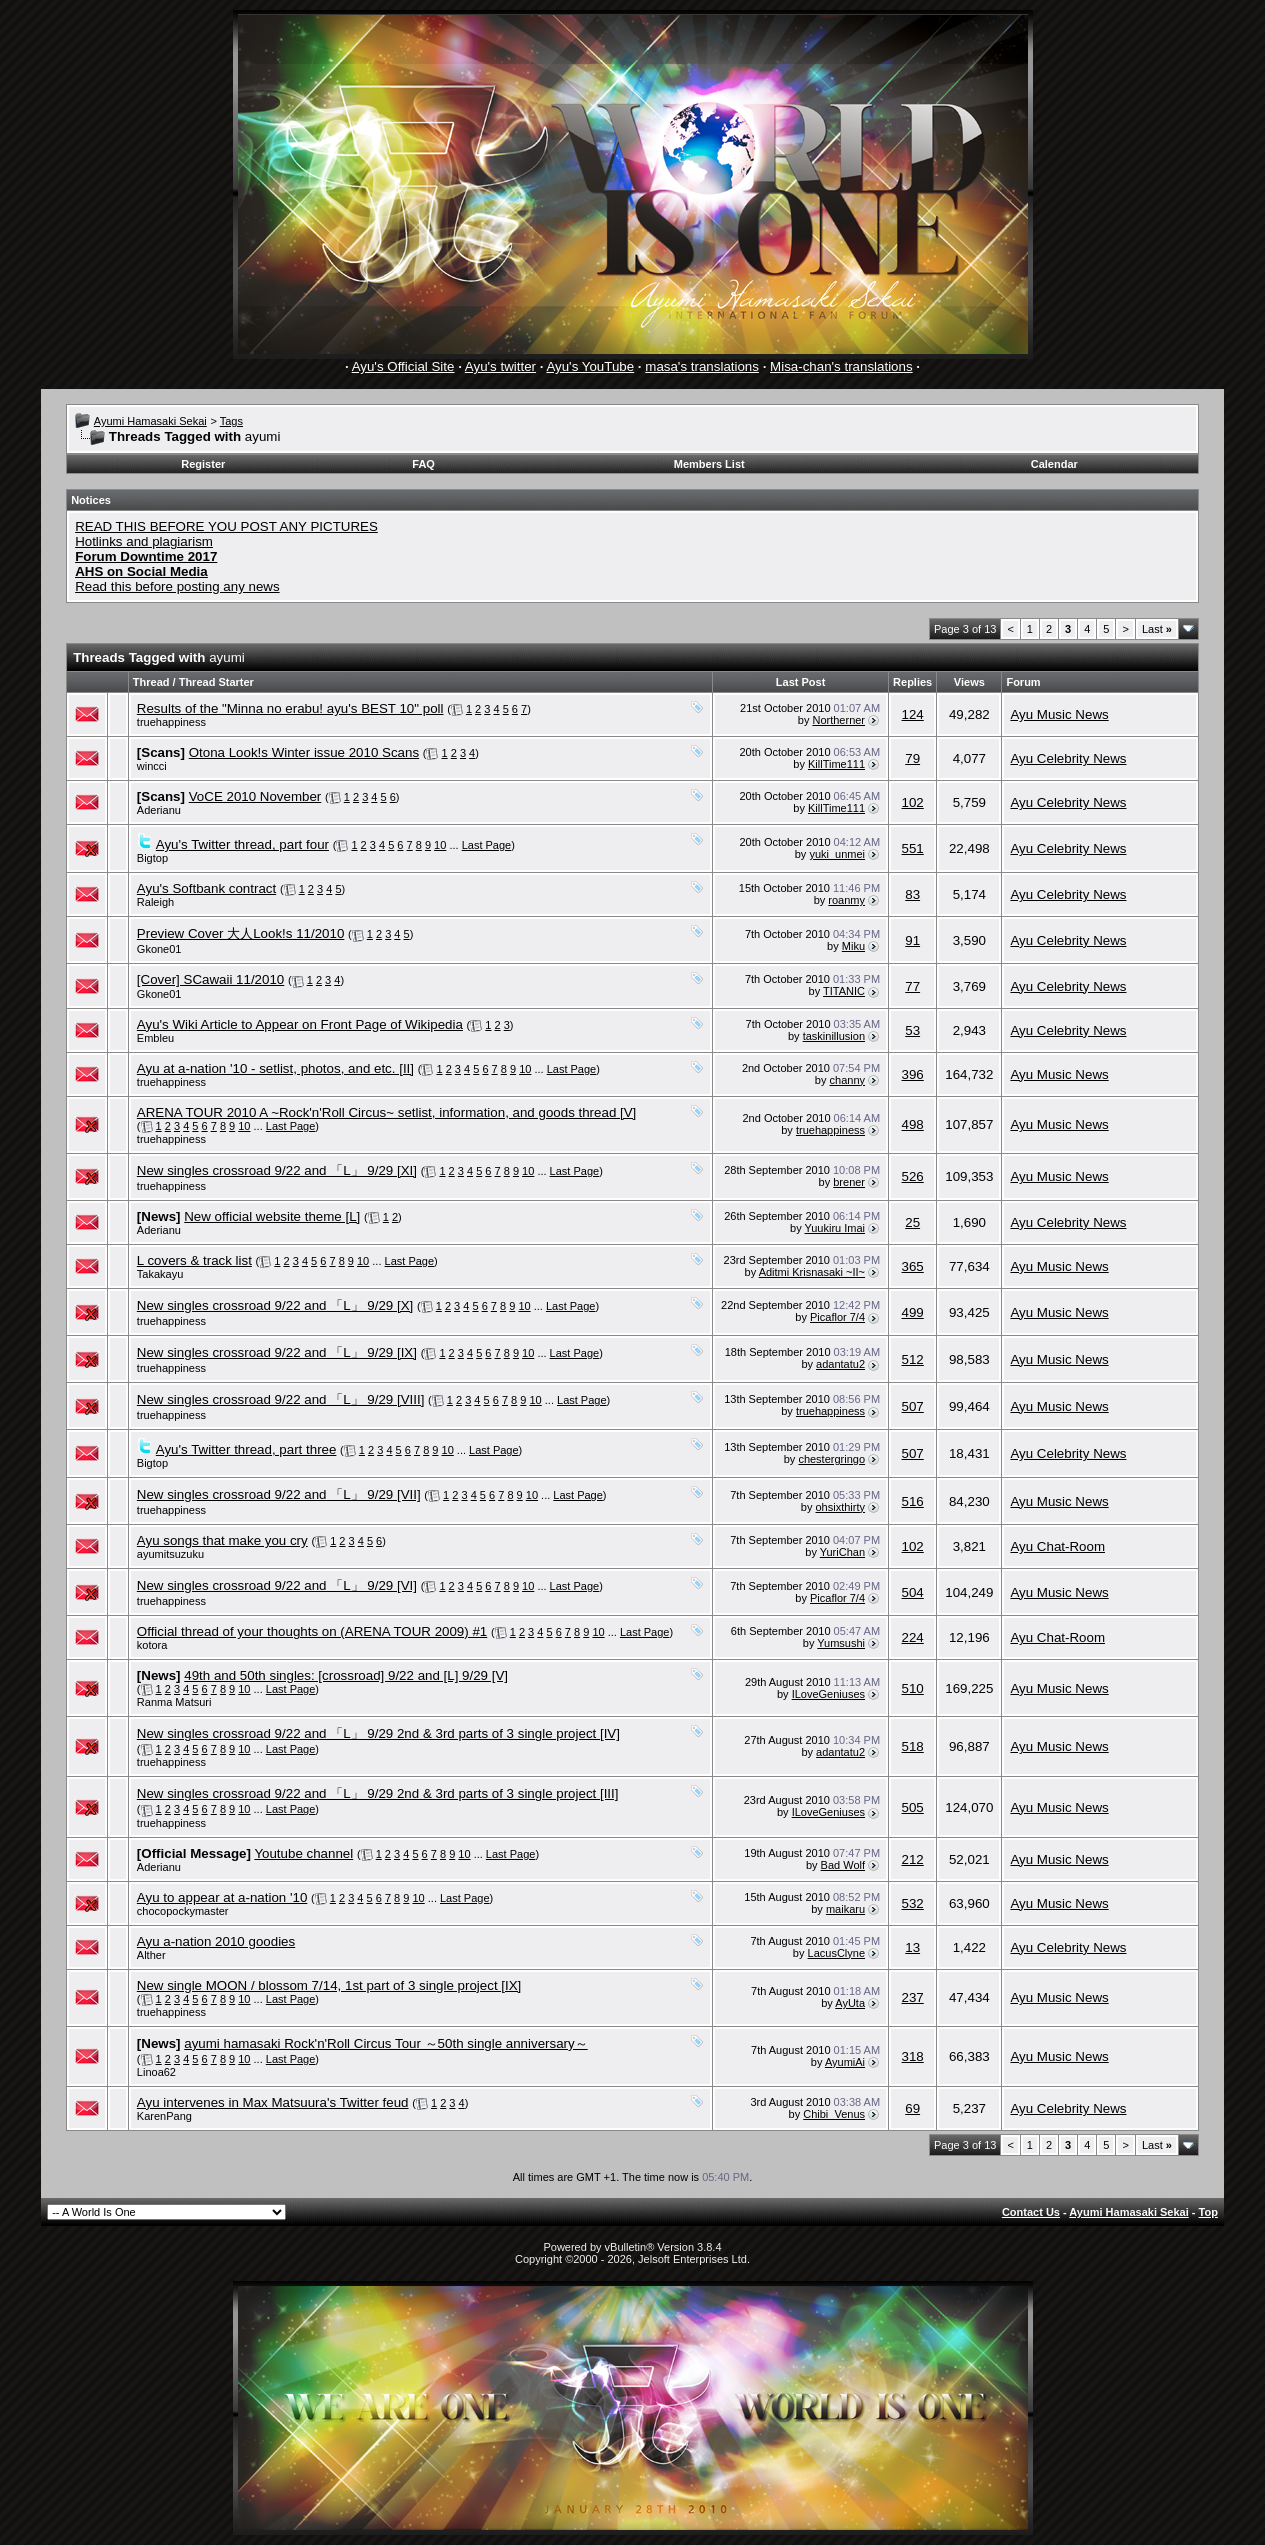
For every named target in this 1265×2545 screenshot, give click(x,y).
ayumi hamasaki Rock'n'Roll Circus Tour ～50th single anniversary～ (385, 2043)
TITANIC (844, 991)
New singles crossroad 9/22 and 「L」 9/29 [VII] (279, 1494)
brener (849, 1182)
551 (913, 848)
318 (913, 2056)
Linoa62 (156, 2072)
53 (912, 1030)
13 (912, 1947)
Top (1208, 2212)
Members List (709, 464)
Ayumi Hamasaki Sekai (150, 421)
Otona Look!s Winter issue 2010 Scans (304, 752)
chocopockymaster (183, 1911)
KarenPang (164, 2116)
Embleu (155, 1038)
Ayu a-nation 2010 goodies (216, 1941)
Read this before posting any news (177, 586)
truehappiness (171, 722)
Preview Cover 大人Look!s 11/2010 (241, 933)
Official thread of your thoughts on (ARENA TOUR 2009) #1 (312, 1631)
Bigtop (152, 858)
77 (912, 986)
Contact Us (1031, 2212)
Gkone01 (159, 949)
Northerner (838, 720)
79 (912, 758)
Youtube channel (303, 1853)
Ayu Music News (1059, 714)
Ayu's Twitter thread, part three (246, 1449)
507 (913, 1406)
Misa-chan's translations (841, 366)
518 (913, 1746)
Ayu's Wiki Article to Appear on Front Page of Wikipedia (300, 1024)
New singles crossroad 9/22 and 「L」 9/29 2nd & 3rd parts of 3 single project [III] (378, 1793)
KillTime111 (836, 764)
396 (913, 1074)
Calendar (1054, 464)
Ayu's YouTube (590, 366)
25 (912, 1222)
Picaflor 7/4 (837, 1317)
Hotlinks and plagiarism (144, 541)
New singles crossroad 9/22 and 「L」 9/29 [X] (275, 1305)
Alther (151, 1955)
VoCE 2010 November (255, 796)
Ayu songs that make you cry (222, 1540)
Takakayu (160, 1274)
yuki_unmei (837, 854)
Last (1157, 629)
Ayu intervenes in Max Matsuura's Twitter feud (273, 2102)
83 (912, 894)
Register (203, 464)
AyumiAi (845, 2062)
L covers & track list (194, 1260)
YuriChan (842, 1552)
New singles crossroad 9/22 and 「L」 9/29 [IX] (277, 1352)
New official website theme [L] (272, 1216)
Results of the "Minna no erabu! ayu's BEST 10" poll (290, 708)
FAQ (423, 464)
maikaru (845, 1909)
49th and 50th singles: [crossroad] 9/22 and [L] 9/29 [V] (346, 1675)
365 (913, 1266)
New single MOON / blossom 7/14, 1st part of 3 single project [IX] (329, 1985)
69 (912, 2108)
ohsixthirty (841, 1507)
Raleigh (155, 902)
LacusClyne (836, 1953)
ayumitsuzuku (170, 1554)
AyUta (850, 2003)
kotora (152, 1645)
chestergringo (831, 1459)
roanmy (846, 900)
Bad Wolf (843, 1865)
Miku (853, 946)
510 (913, 1688)
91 (912, 940)
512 (913, 1359)
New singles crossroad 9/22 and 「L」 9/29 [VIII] (281, 1399)
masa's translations (702, 366)
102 (913, 802)
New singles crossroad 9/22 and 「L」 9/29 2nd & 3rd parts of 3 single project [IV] (378, 1733)
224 (913, 1637)
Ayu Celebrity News (1068, 758)
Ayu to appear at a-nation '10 (222, 1897)
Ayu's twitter (500, 366)
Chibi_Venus (834, 2114)
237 (913, 1997)
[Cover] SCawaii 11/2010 (210, 979)
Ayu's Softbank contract (206, 888)
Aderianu (159, 810)
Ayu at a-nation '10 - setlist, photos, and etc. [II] (275, 1068)
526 (913, 1176)
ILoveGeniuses (828, 1694)
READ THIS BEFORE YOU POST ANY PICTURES (226, 526)
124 (913, 714)
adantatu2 (840, 1364)
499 (913, 1312)
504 (913, 1592)
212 (913, 1859)
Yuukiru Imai (835, 1228)
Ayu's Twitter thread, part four (242, 844)
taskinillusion (834, 1036)
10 (440, 845)
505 (913, 1807)
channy (847, 1080)
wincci (152, 766)
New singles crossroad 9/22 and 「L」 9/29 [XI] (277, 1170)
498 (913, 1124)
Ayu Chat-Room (1057, 1546)
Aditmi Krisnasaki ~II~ (812, 1272)
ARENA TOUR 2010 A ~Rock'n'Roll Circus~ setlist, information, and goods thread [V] (386, 1112)
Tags (231, 421)
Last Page (487, 845)
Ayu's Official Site (403, 366)
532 (913, 1903)
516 (913, 1501)
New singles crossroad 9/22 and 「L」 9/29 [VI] (277, 1585)
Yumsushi (841, 1643)
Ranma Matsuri (174, 1702)
